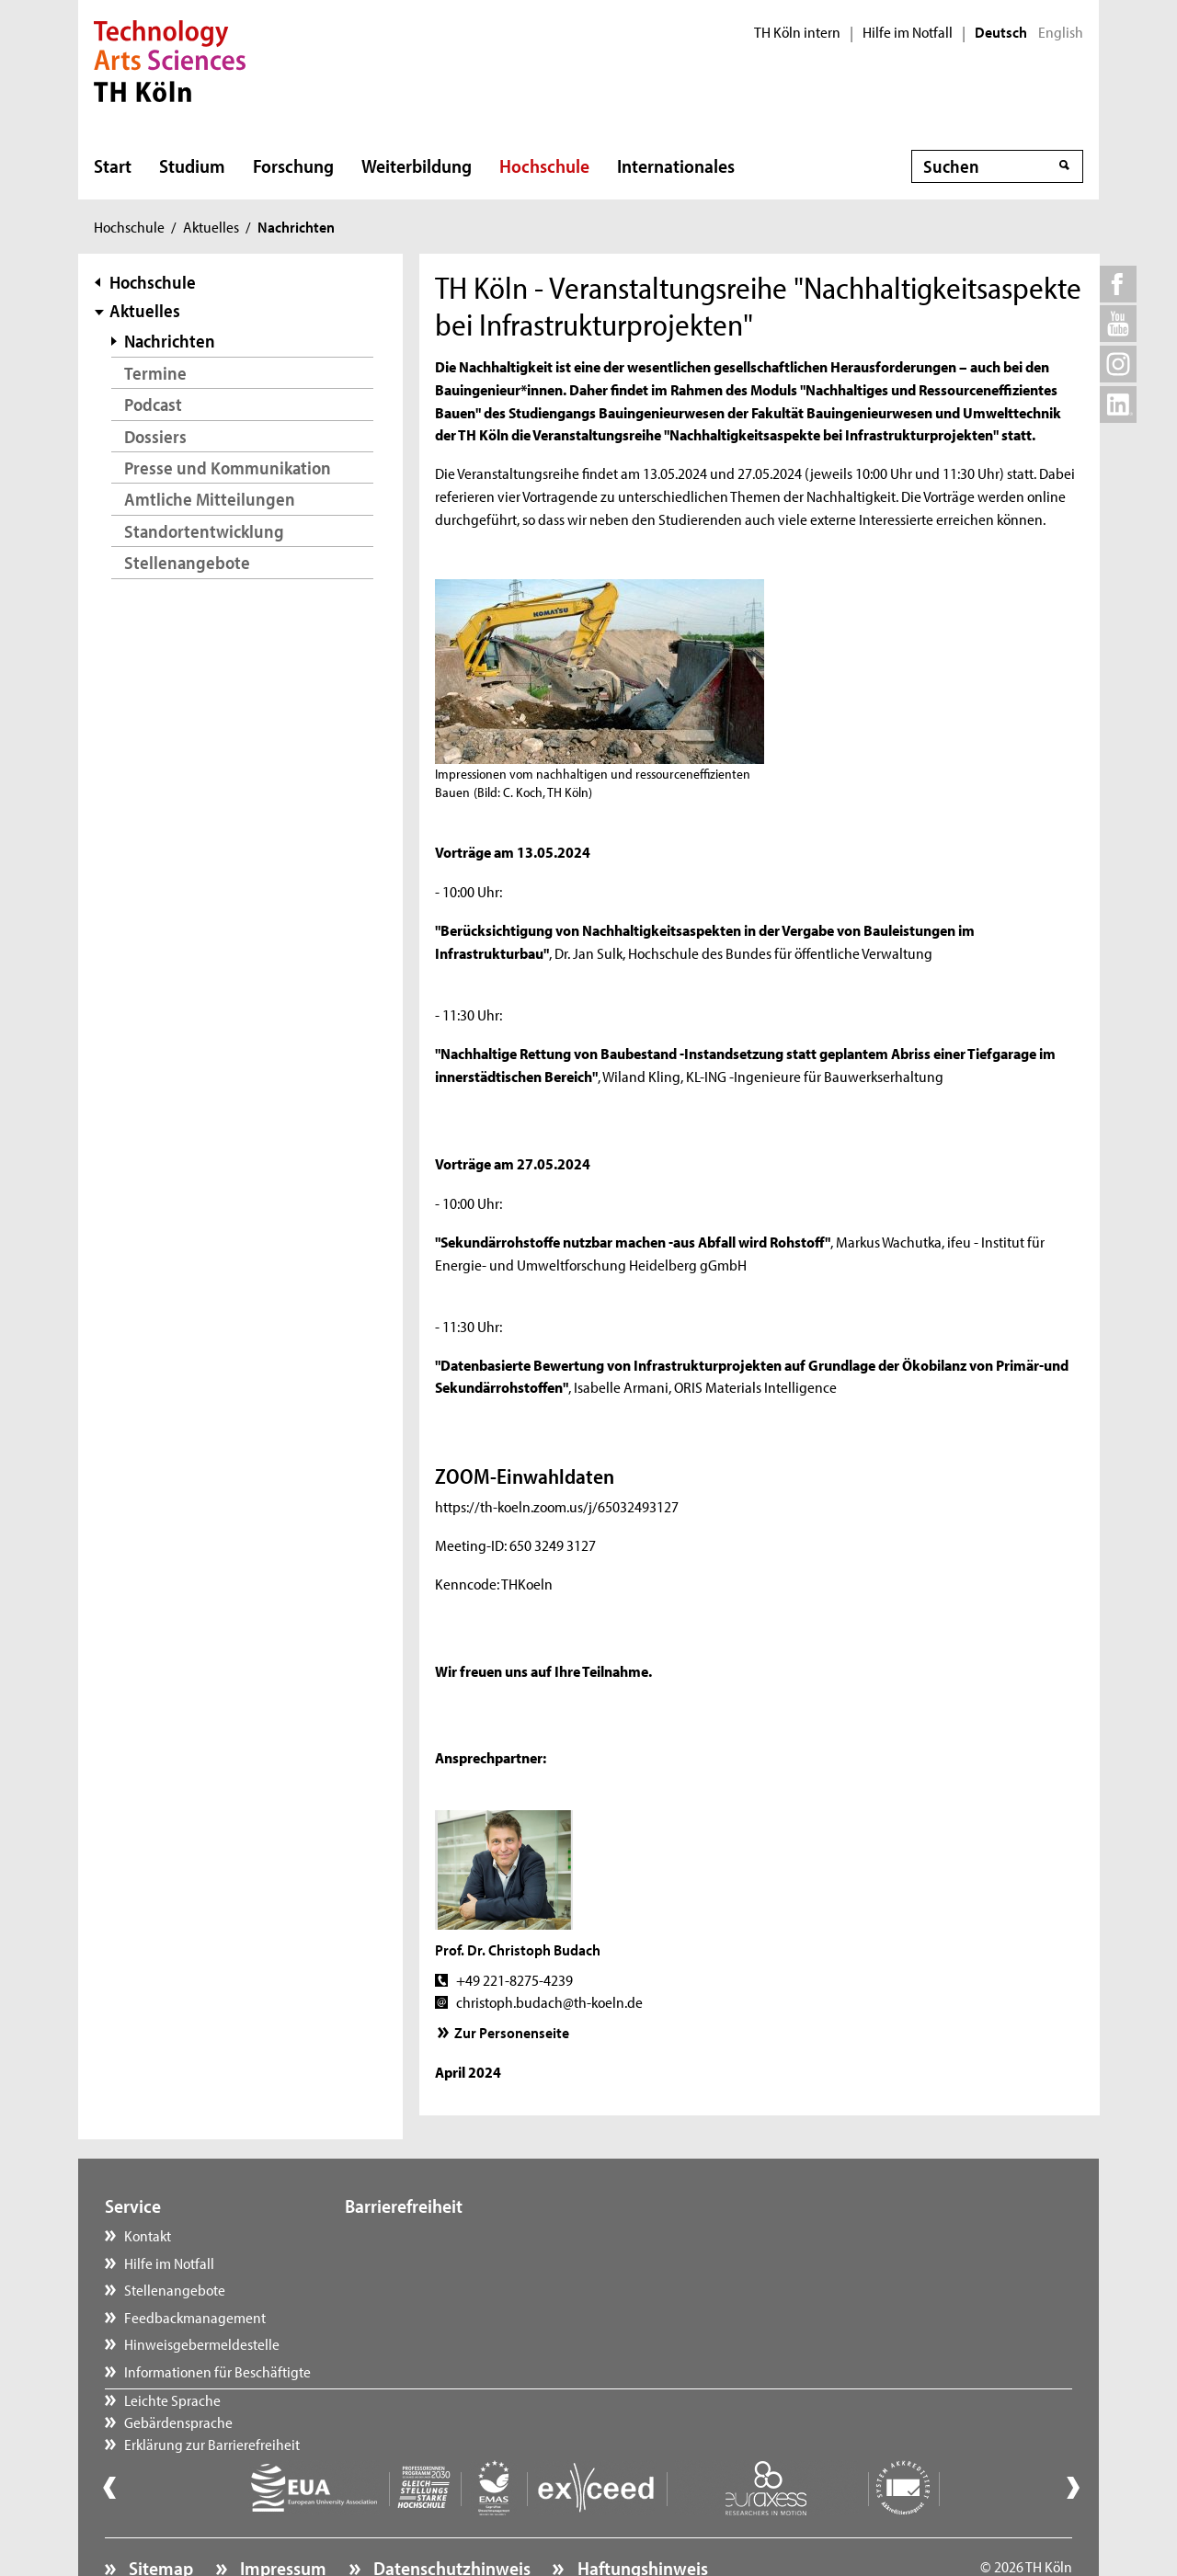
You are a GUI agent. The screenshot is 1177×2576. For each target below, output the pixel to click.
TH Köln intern (797, 32)
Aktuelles (211, 226)
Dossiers (155, 436)
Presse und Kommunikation (227, 467)
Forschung (293, 165)
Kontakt (147, 2235)
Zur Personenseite (511, 2032)
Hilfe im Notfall (908, 32)
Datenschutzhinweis (450, 2517)
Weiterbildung (416, 165)
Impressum (281, 2517)
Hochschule (544, 165)
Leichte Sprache (411, 2235)
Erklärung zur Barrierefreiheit (451, 2289)
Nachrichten (169, 340)
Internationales (676, 165)
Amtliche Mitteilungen (209, 498)
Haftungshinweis (641, 2517)
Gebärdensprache (417, 2262)
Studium (192, 165)
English (1060, 32)
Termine (155, 372)
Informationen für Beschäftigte (217, 2371)
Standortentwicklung (204, 530)
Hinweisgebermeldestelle (202, 2343)
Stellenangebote (187, 562)
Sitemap (159, 2517)
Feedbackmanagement (195, 2317)
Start (112, 165)
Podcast (153, 404)
